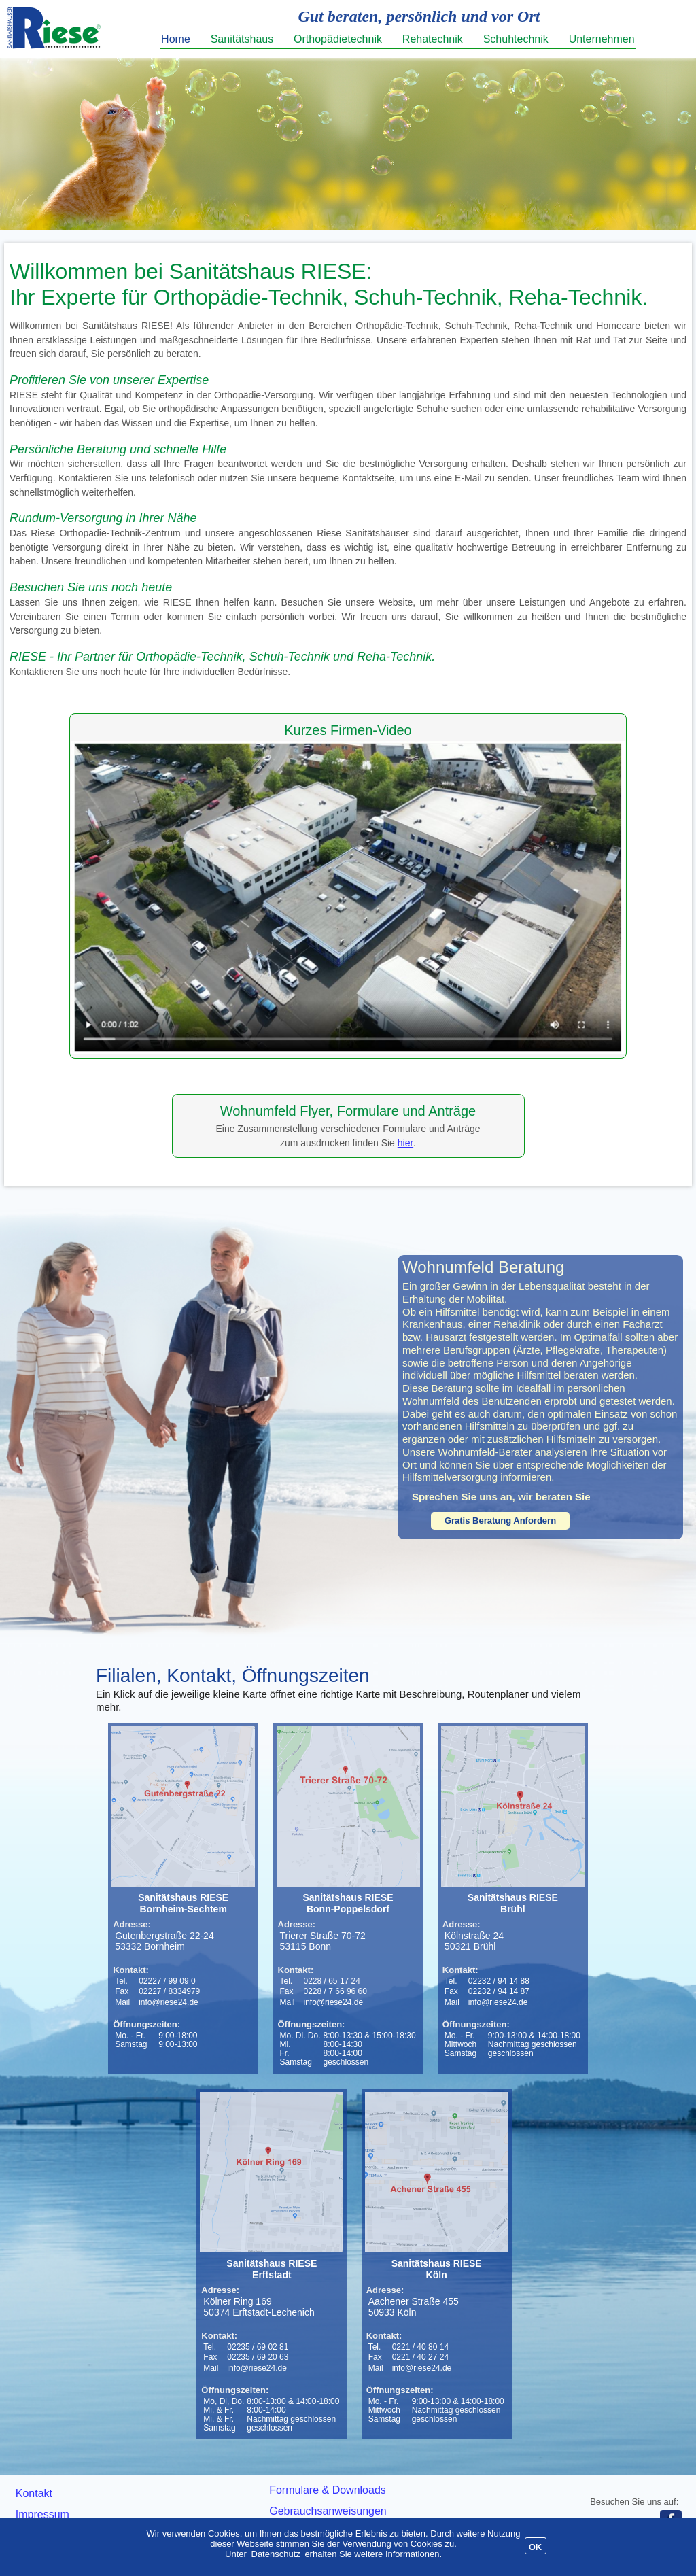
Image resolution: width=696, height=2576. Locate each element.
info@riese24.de (168, 2002)
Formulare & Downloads (327, 2490)
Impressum (42, 2514)
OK (535, 2547)
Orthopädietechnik (338, 39)
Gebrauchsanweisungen (328, 2511)
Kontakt (34, 2493)
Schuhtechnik (516, 39)
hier (405, 1142)
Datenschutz (275, 2554)
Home (175, 39)
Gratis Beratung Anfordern (500, 1520)
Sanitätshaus (242, 39)
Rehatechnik (432, 39)
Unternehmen (602, 39)
